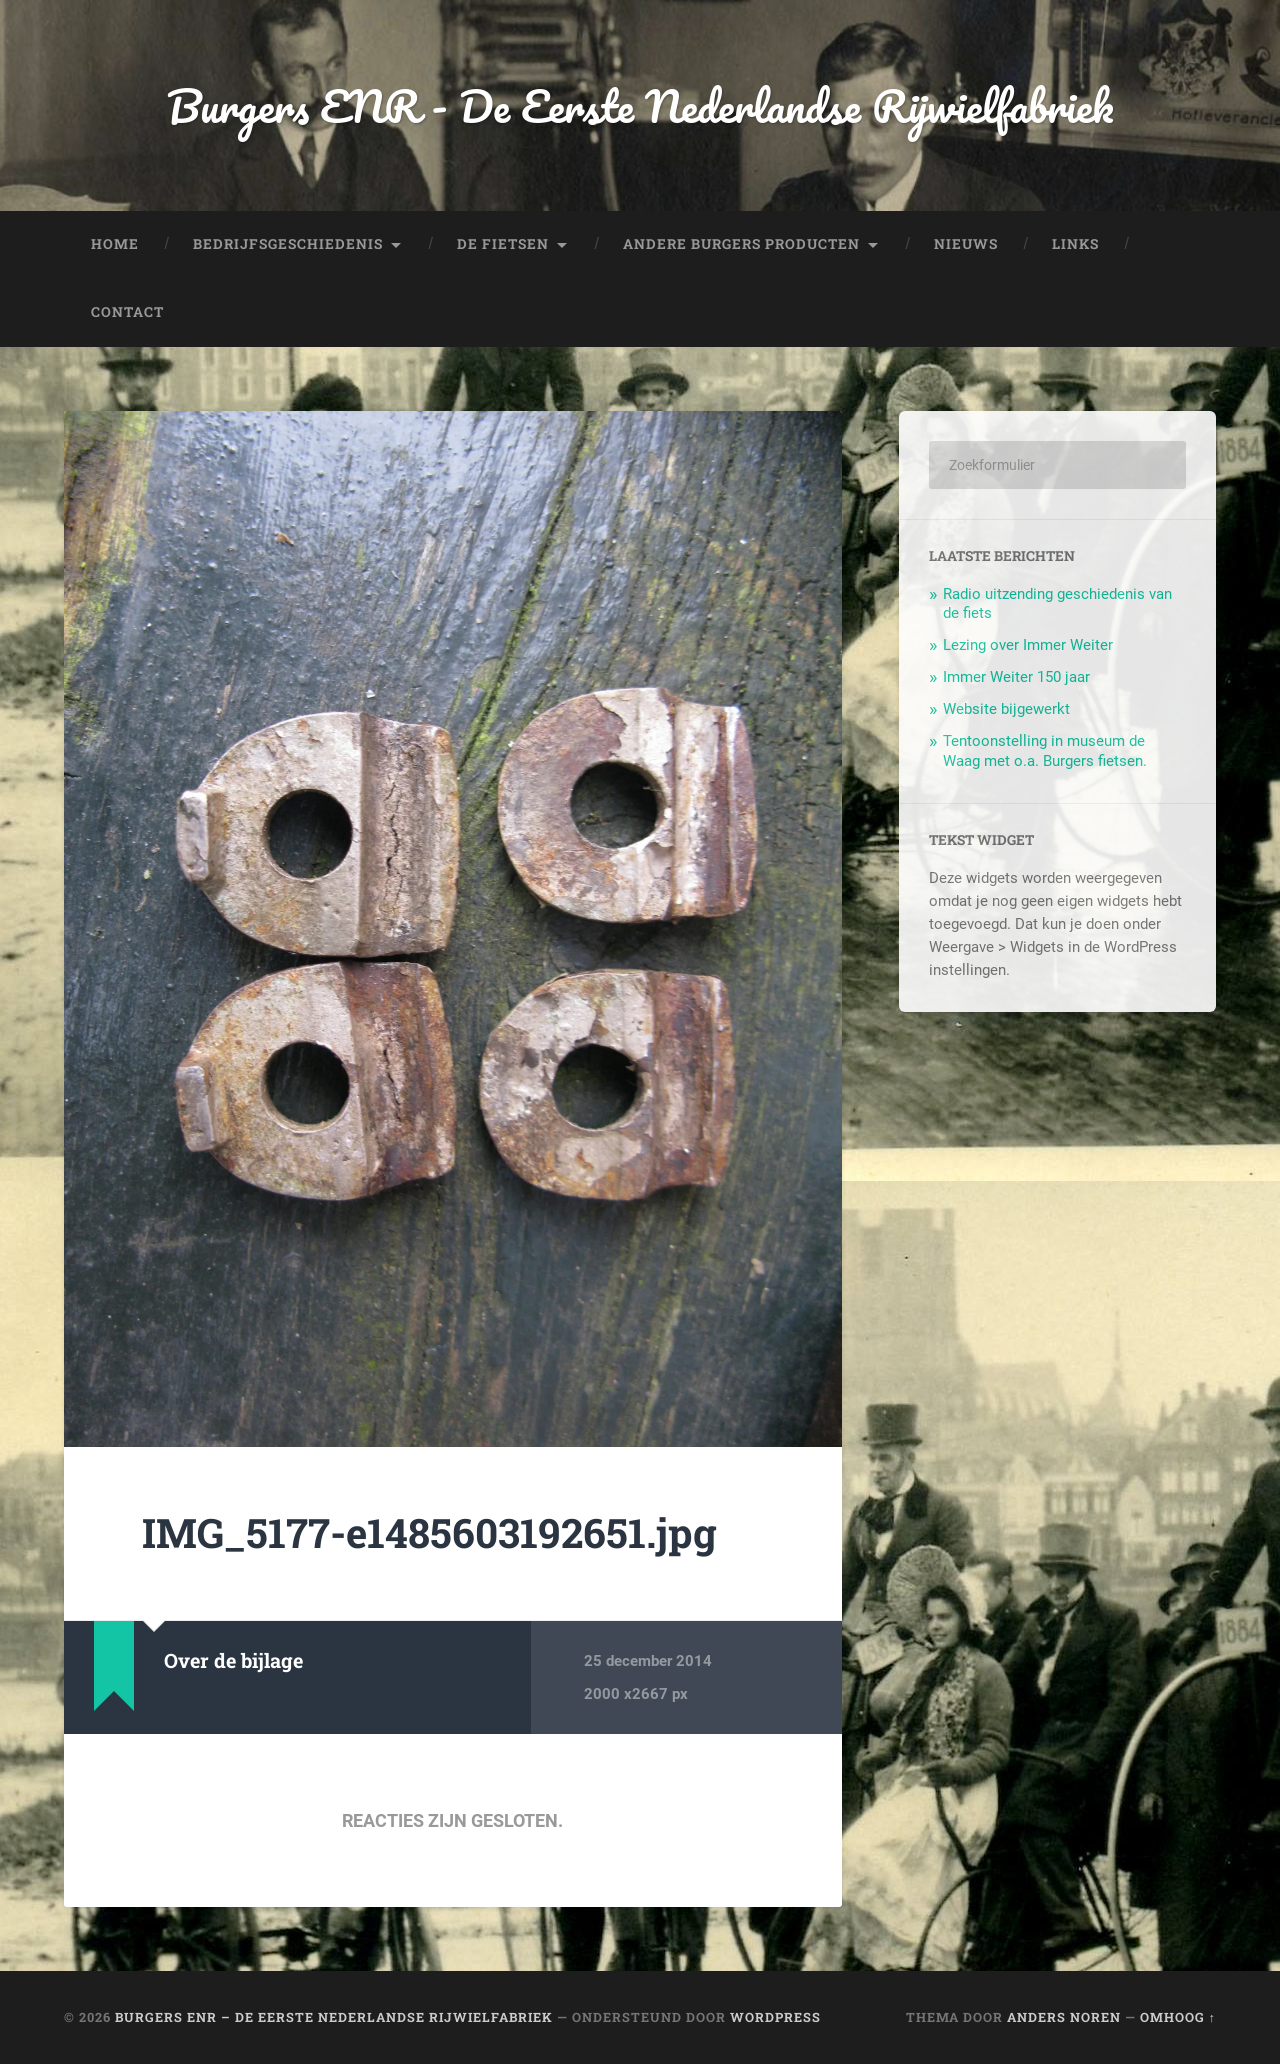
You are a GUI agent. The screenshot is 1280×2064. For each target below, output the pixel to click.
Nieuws (966, 244)
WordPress (775, 2017)
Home (115, 244)
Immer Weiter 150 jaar (1016, 677)
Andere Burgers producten (741, 244)
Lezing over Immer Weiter (1028, 645)
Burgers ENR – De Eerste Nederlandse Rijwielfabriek (334, 2017)
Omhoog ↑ (1178, 2017)
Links (1075, 244)
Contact (127, 312)
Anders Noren (1064, 2017)
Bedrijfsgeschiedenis (288, 244)
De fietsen (503, 244)
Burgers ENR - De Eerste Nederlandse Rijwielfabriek (640, 105)
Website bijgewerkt (1006, 709)
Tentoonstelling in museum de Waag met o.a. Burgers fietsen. (1045, 751)
